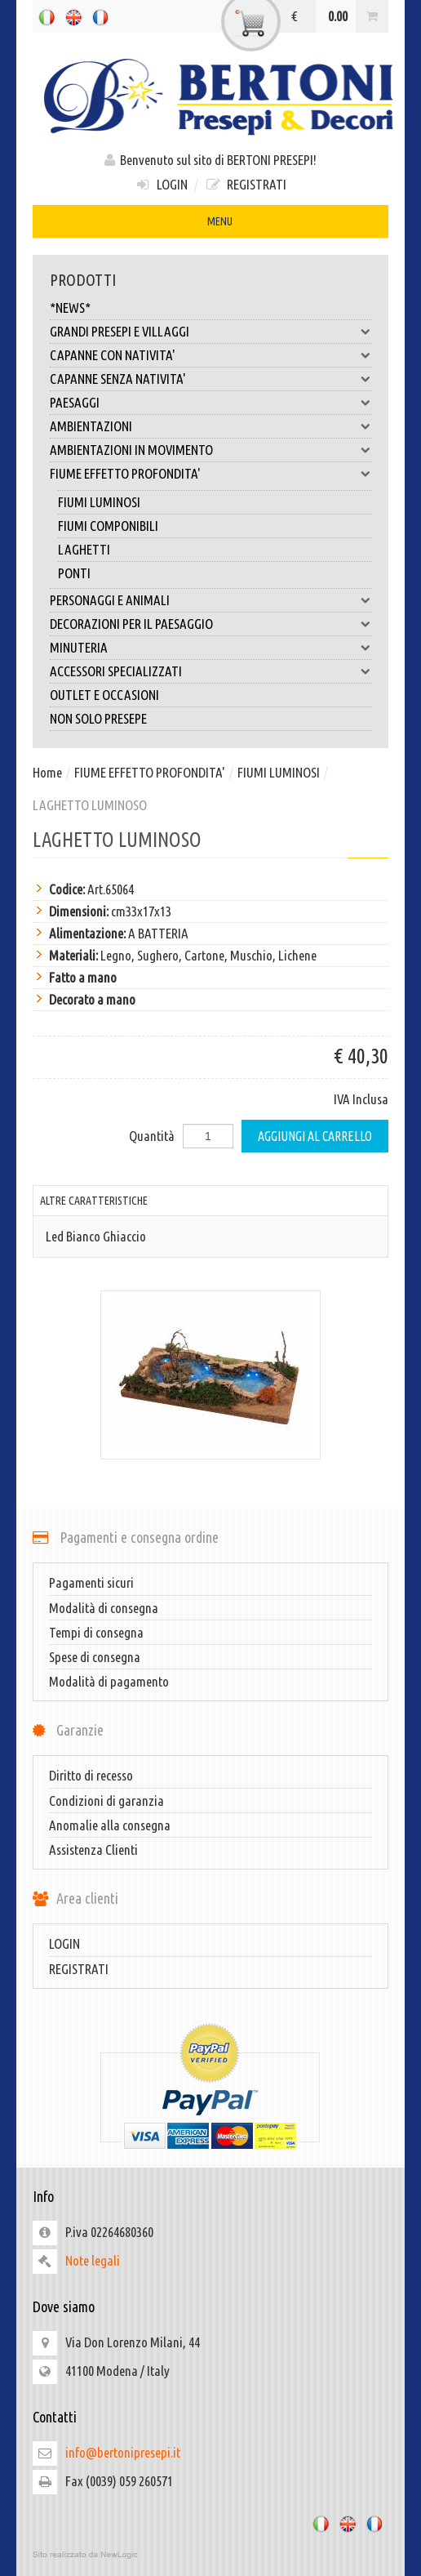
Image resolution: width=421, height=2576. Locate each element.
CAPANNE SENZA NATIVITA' (210, 379)
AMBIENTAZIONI (210, 426)
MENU (210, 223)
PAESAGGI (210, 402)
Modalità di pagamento (109, 1681)
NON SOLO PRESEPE (98, 718)
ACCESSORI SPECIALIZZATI (210, 671)
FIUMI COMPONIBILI (108, 525)
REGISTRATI (245, 184)
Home (47, 772)
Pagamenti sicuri (91, 1582)
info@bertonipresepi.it (122, 2452)
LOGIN (161, 184)
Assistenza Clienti (93, 1849)
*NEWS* (70, 307)
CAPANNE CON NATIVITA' (210, 355)
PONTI (74, 573)
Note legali (92, 2260)
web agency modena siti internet (210, 2555)
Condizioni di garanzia (106, 1800)
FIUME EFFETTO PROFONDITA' (210, 474)
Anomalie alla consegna (110, 1825)
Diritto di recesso (91, 1775)
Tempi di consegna (96, 1632)
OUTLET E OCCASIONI (104, 694)
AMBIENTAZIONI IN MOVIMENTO (210, 450)
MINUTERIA (210, 648)
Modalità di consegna (103, 1608)
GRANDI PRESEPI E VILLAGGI (210, 331)
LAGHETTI (84, 549)
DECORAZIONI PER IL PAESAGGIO (210, 624)
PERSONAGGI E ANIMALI (210, 600)
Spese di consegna (94, 1657)
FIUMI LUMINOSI (99, 502)
